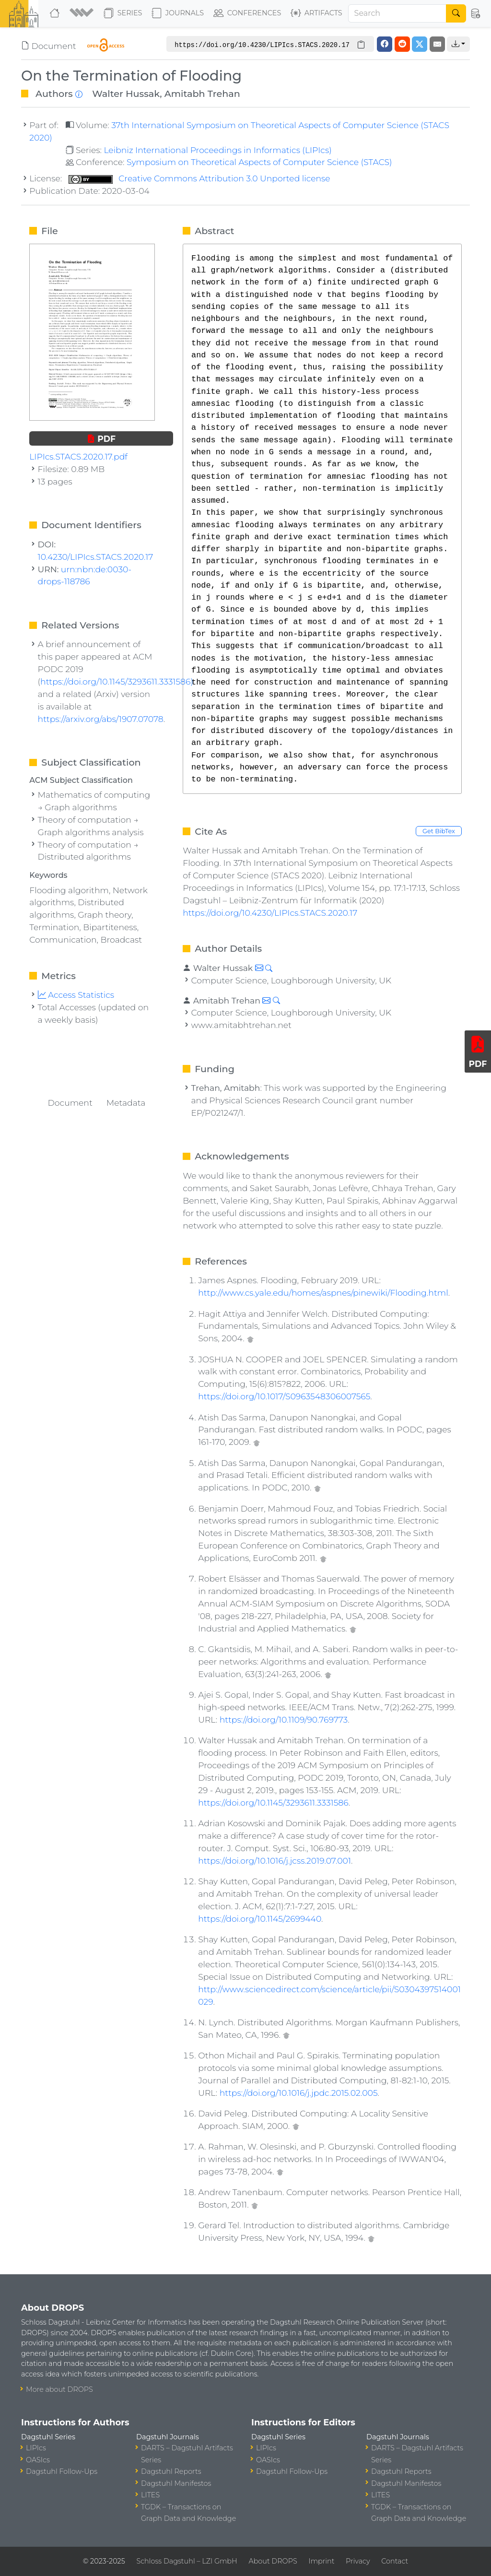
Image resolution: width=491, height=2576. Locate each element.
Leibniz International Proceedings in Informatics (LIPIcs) (217, 150)
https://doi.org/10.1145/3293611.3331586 (273, 1802)
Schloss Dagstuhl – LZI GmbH (186, 2561)
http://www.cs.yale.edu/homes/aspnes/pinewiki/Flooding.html (323, 1293)
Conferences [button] (247, 13)
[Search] (397, 13)
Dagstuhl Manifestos (176, 2483)
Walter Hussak (126, 93)
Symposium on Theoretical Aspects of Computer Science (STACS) (259, 162)
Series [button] (123, 13)
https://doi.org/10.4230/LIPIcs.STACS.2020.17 (270, 913)
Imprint (321, 2561)
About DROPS (272, 2561)
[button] (82, 13)
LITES (150, 2495)
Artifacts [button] (316, 13)
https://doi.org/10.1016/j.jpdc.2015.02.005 (299, 2093)
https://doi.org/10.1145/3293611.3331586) (116, 681)
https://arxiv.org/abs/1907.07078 (101, 719)
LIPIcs (36, 2448)
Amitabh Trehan (202, 93)
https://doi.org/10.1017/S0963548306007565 (284, 1396)
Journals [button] (178, 13)
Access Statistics (76, 995)
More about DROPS (59, 2389)
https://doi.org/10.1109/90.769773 (284, 1719)
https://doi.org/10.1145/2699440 (259, 1919)
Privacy (358, 2561)
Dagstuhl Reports (171, 2471)
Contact (394, 2561)
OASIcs (38, 2460)
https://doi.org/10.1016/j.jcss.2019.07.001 (274, 1860)
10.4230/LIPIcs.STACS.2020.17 (95, 557)
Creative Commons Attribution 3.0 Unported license (199, 178)
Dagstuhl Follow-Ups (61, 2471)
